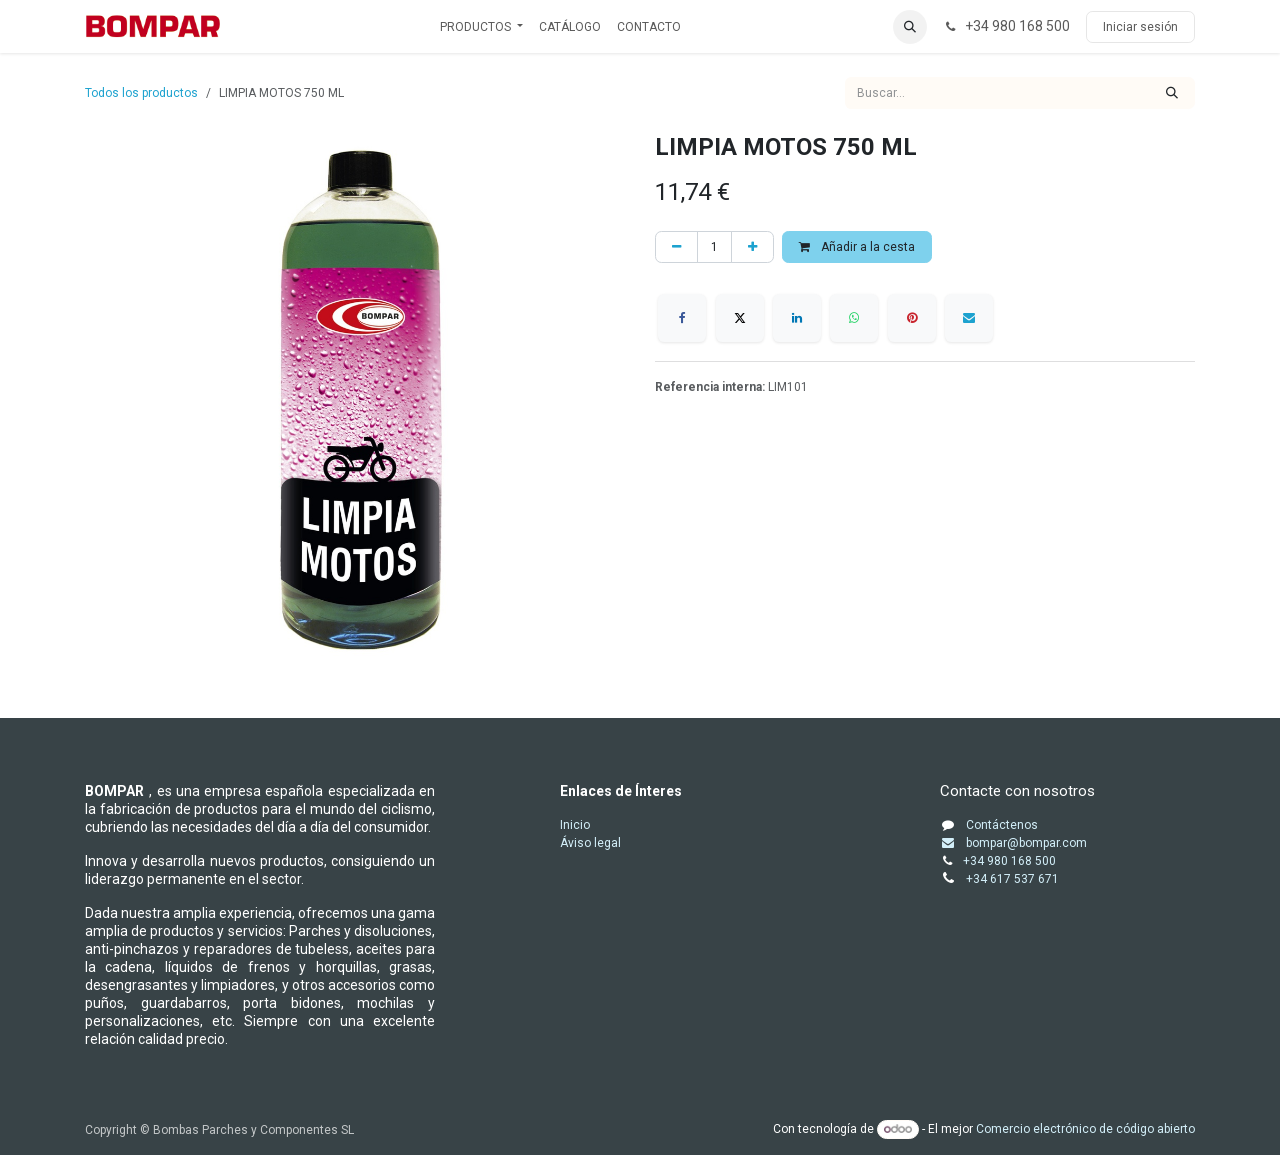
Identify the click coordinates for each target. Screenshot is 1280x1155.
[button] (910, 27)
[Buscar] (1172, 93)
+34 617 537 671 (1014, 879)
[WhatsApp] (854, 318)
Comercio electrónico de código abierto (1085, 1129)
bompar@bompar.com (1013, 843)
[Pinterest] (912, 318)
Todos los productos (141, 93)
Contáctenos (1002, 825)
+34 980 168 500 (1009, 861)
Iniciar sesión (1140, 27)
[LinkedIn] (797, 318)
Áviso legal (590, 843)
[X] (740, 318)
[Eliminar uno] (676, 247)
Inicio (575, 825)
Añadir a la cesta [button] (857, 247)
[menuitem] (481, 27)
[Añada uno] (752, 247)
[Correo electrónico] (969, 318)
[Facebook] (682, 318)
